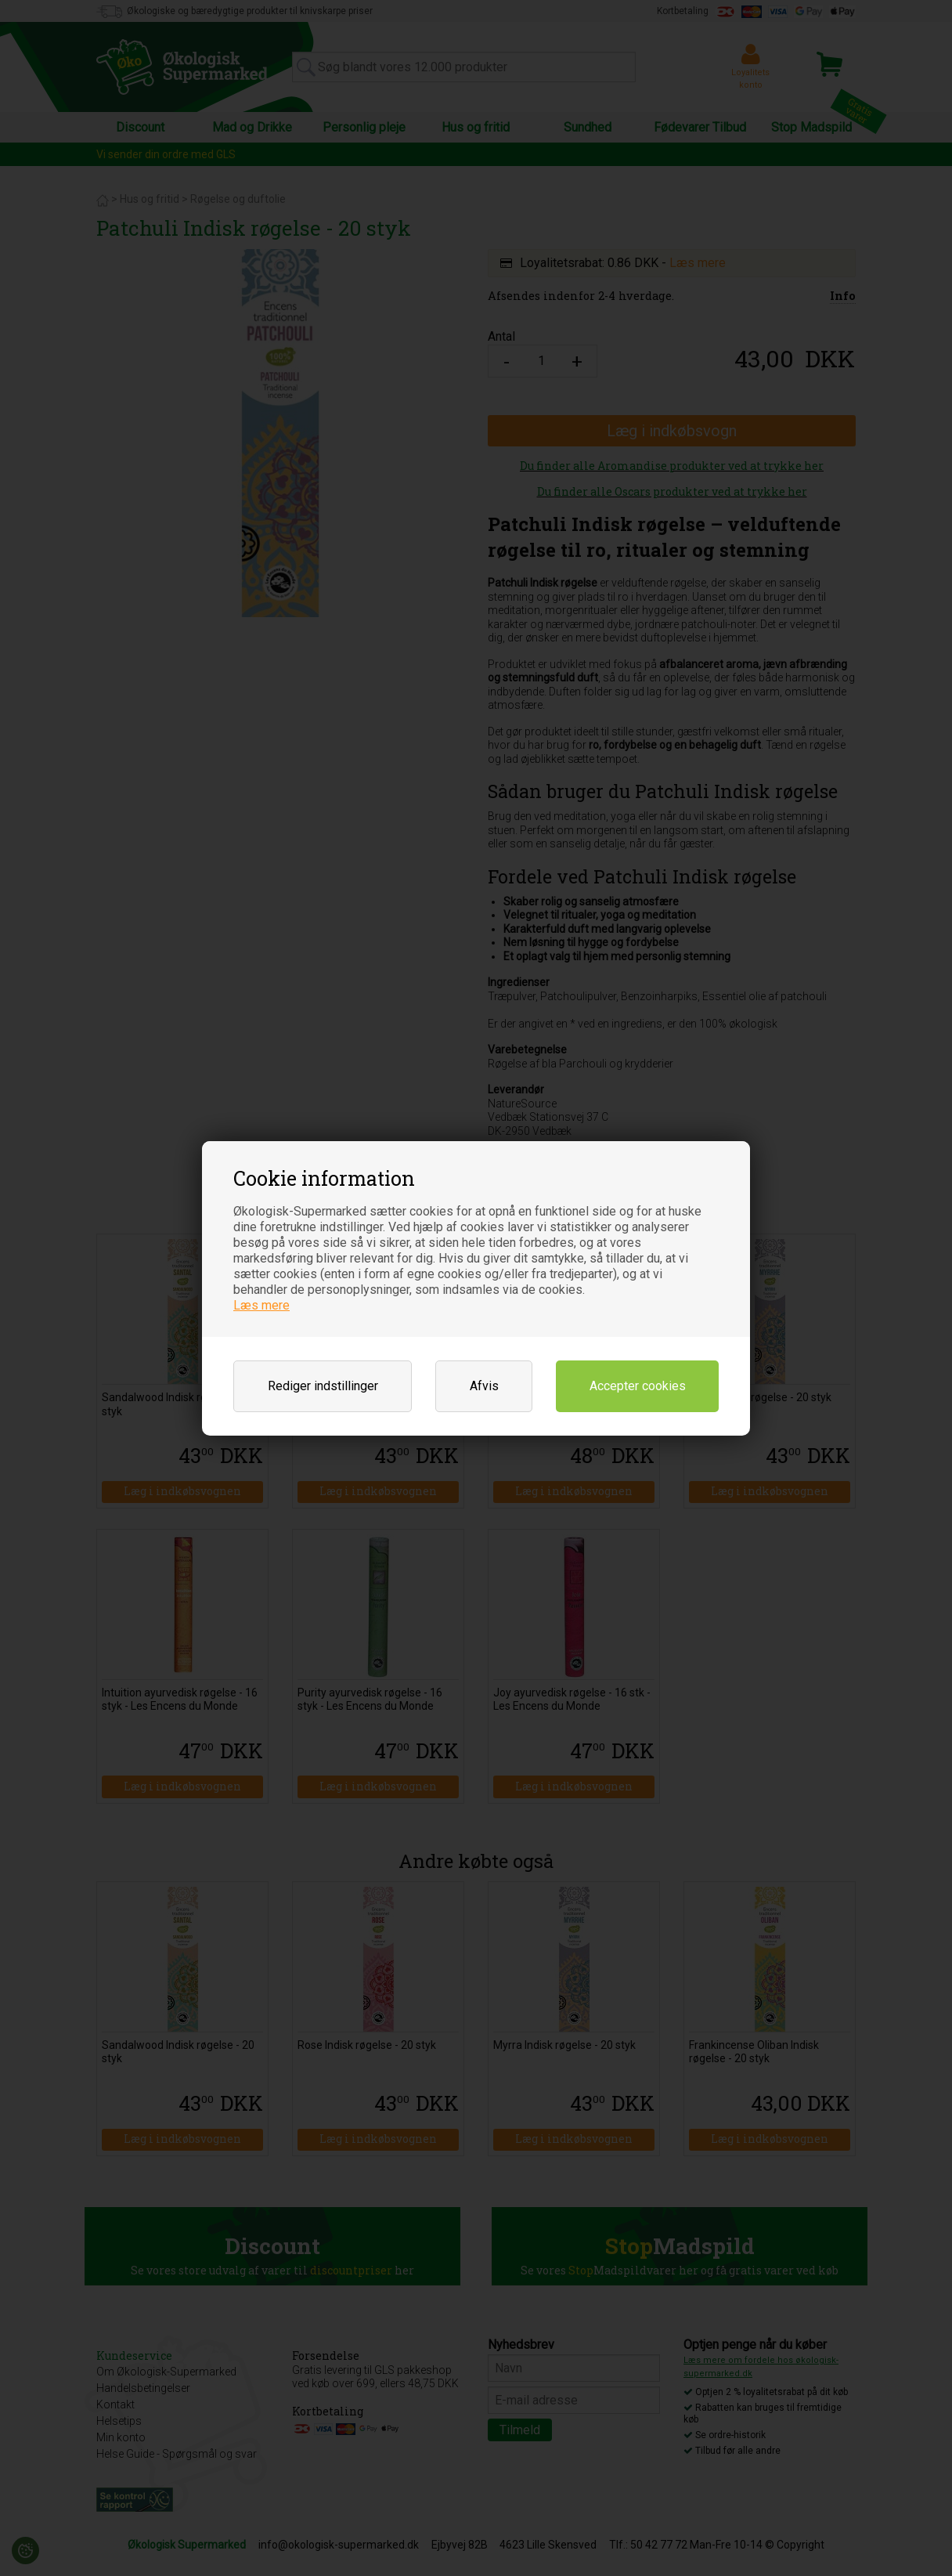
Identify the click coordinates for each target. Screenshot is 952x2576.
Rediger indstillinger (323, 1385)
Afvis (484, 1385)
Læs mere (261, 1305)
